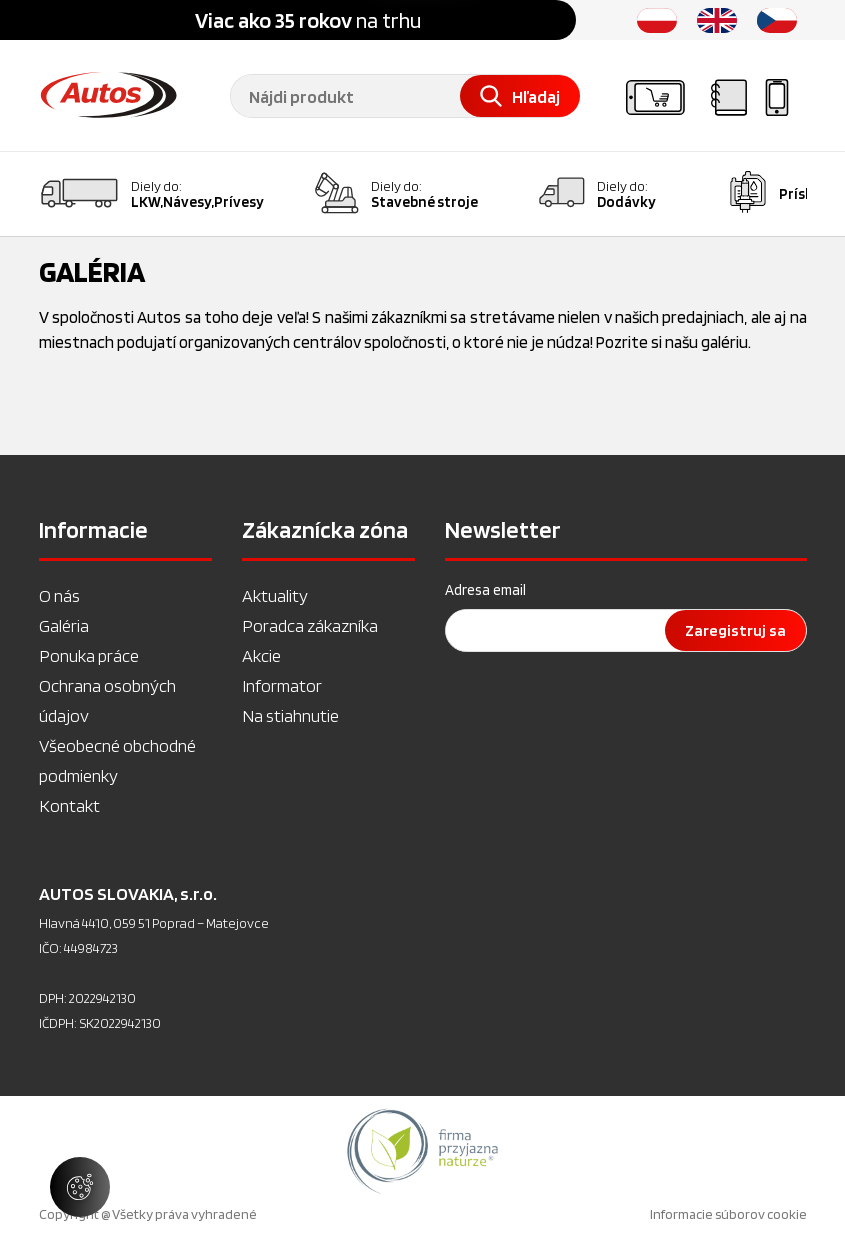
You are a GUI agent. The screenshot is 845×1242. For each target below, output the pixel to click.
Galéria (64, 625)
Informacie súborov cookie (728, 1214)
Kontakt (69, 805)
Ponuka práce (89, 655)
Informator (282, 685)
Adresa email (485, 590)
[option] (422, 1151)
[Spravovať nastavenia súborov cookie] (80, 1187)
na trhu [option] (308, 20)
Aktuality (275, 595)
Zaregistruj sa (735, 630)
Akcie (261, 655)
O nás (59, 595)
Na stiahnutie (290, 715)
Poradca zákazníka (310, 625)
